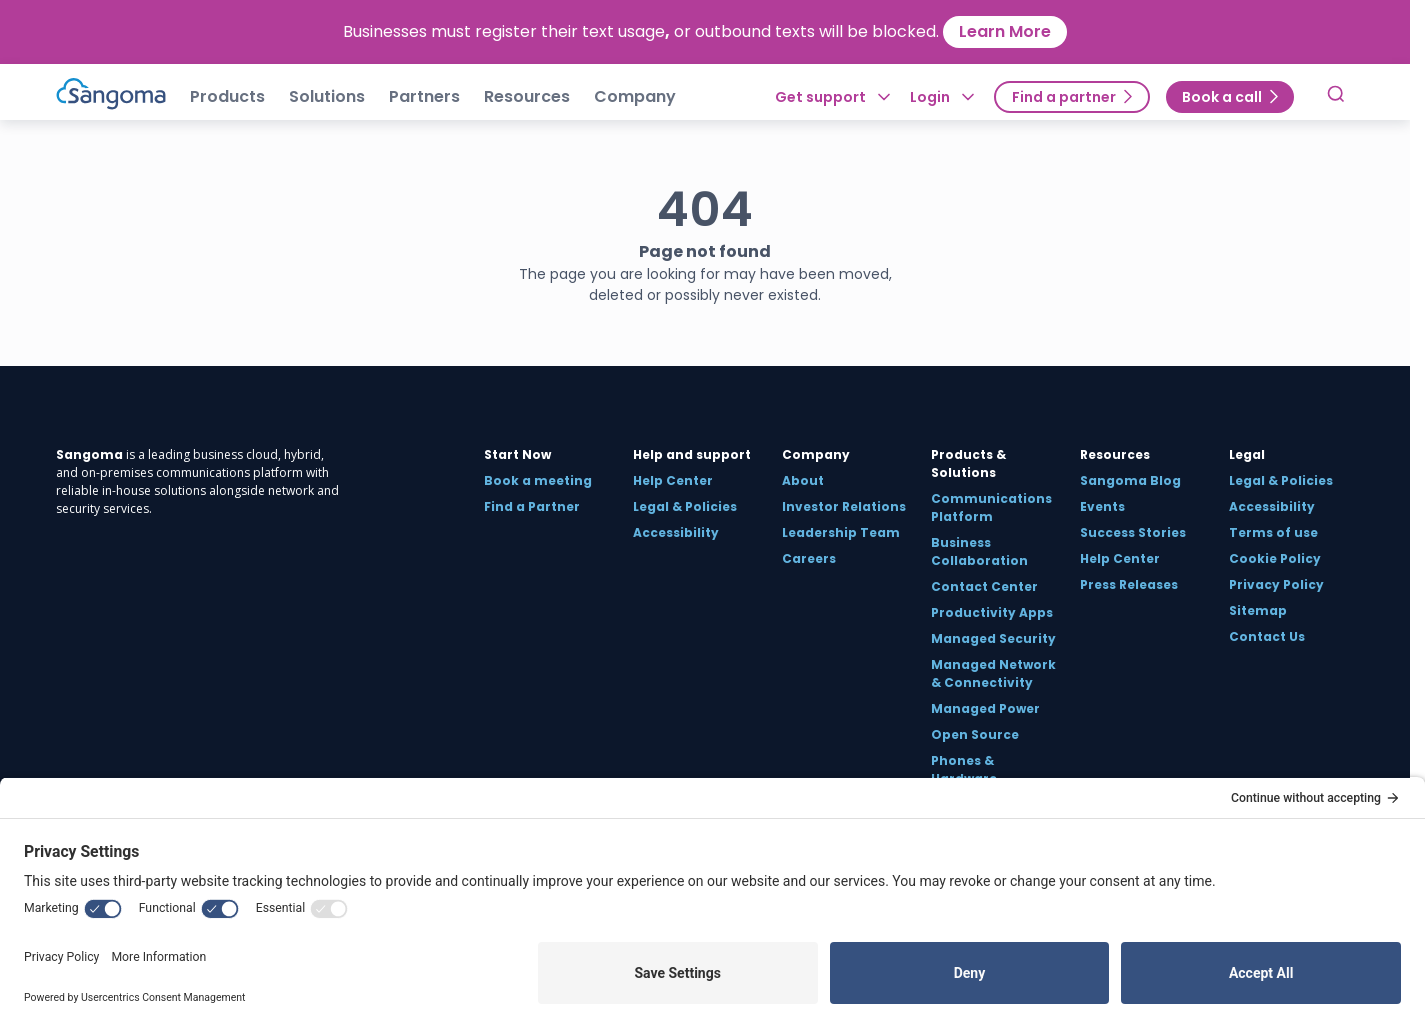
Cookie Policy (1275, 558)
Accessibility (676, 532)
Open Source (975, 734)
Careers (809, 558)
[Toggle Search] (1336, 97)
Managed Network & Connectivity (993, 673)
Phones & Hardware (964, 769)
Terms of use (1273, 532)
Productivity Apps (992, 612)
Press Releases (1129, 584)
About (803, 480)
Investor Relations (844, 506)
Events (1102, 506)
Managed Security (993, 638)
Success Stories (1133, 532)
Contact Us (1267, 636)
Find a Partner (532, 506)
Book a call (1222, 97)
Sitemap (1258, 610)
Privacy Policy (1276, 584)
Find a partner (1064, 97)
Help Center (673, 480)
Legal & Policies (685, 506)
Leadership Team (841, 532)
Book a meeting (538, 480)
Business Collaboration (979, 551)
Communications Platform (991, 507)
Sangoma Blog (1130, 480)
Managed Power (985, 708)
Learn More (1005, 31)
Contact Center (984, 586)
